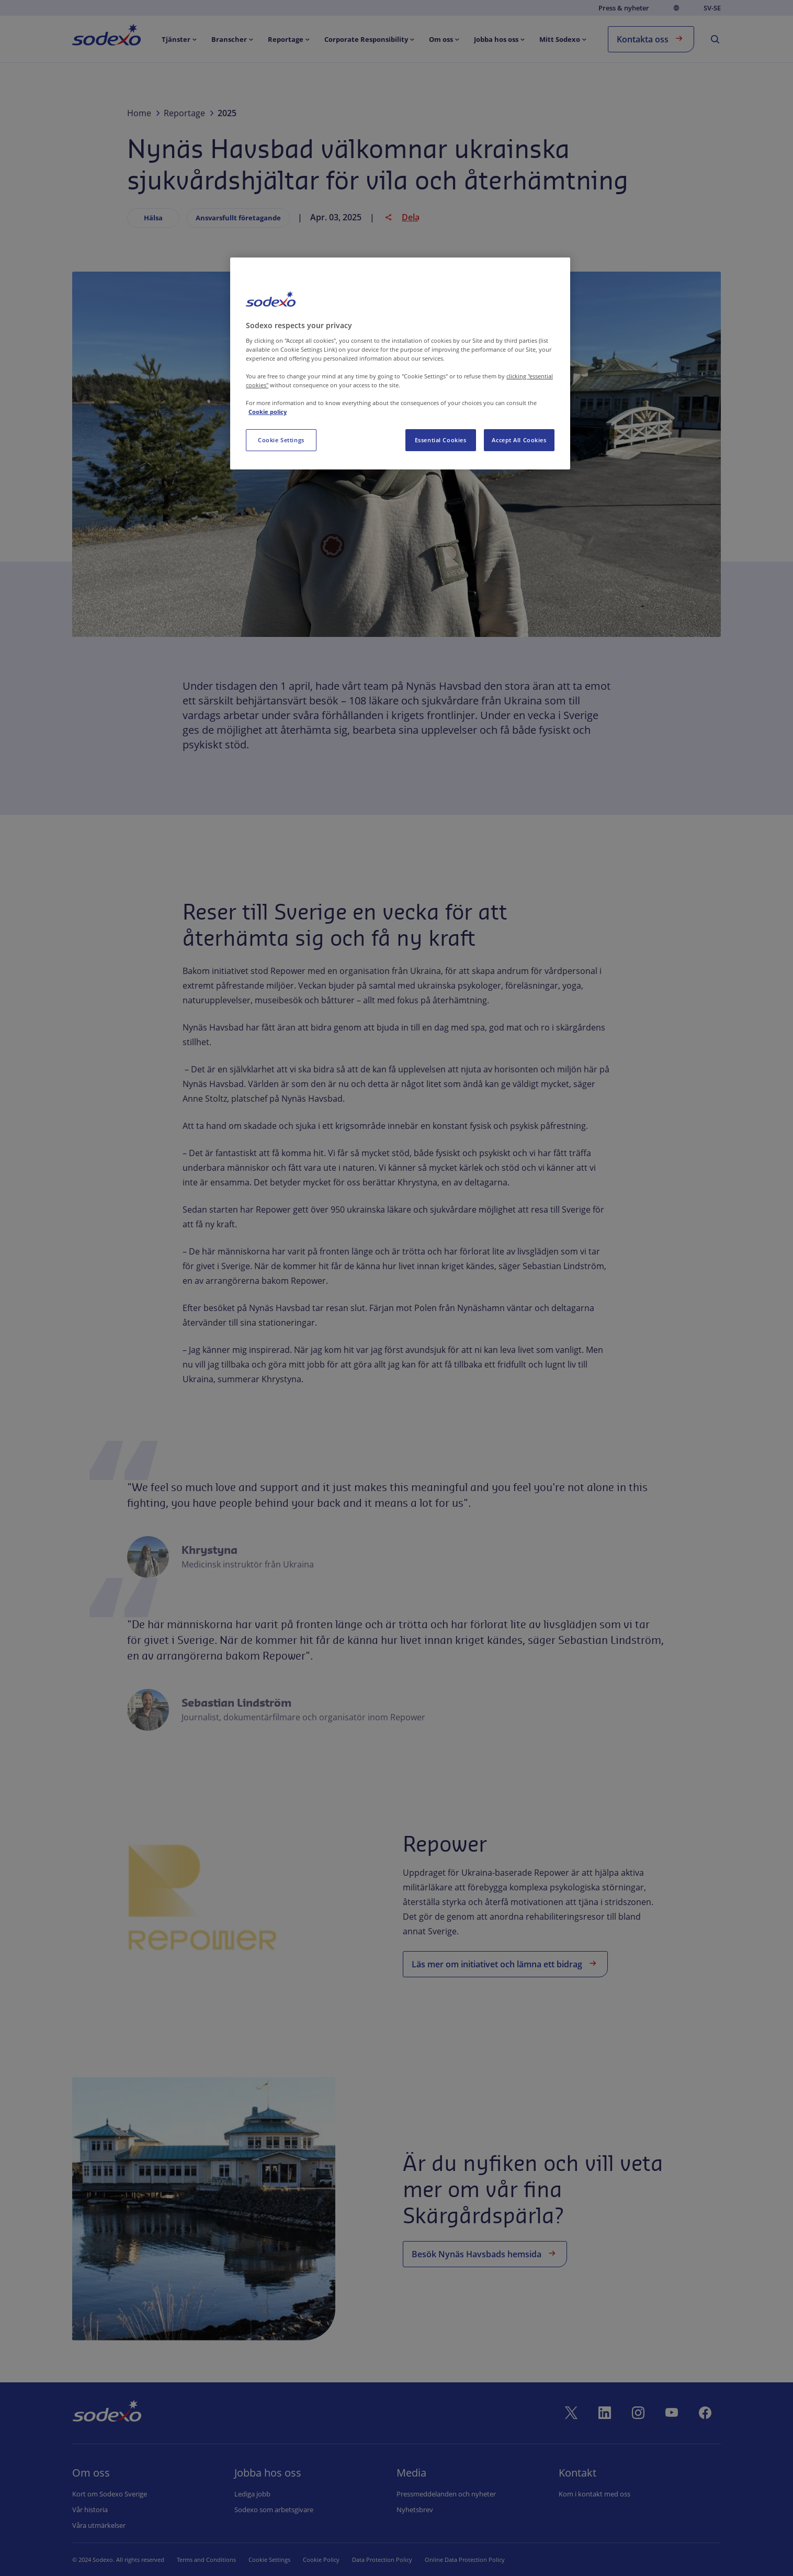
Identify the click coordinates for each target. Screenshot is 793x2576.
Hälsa (153, 217)
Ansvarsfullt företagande (238, 217)
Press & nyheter (623, 8)
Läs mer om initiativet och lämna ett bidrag (505, 1963)
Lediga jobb (252, 2494)
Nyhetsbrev (414, 2509)
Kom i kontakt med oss (594, 2494)
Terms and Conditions (206, 2559)
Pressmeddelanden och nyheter (446, 2494)
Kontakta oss (651, 38)
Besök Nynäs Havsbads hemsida (485, 2253)
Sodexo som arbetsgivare (273, 2509)
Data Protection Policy (369, 2559)
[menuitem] (106, 37)
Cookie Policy (308, 2559)
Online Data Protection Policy (452, 2559)
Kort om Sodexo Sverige (109, 2494)
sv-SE (712, 8)
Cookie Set (262, 2559)
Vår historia (90, 2509)
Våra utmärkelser (99, 2525)
